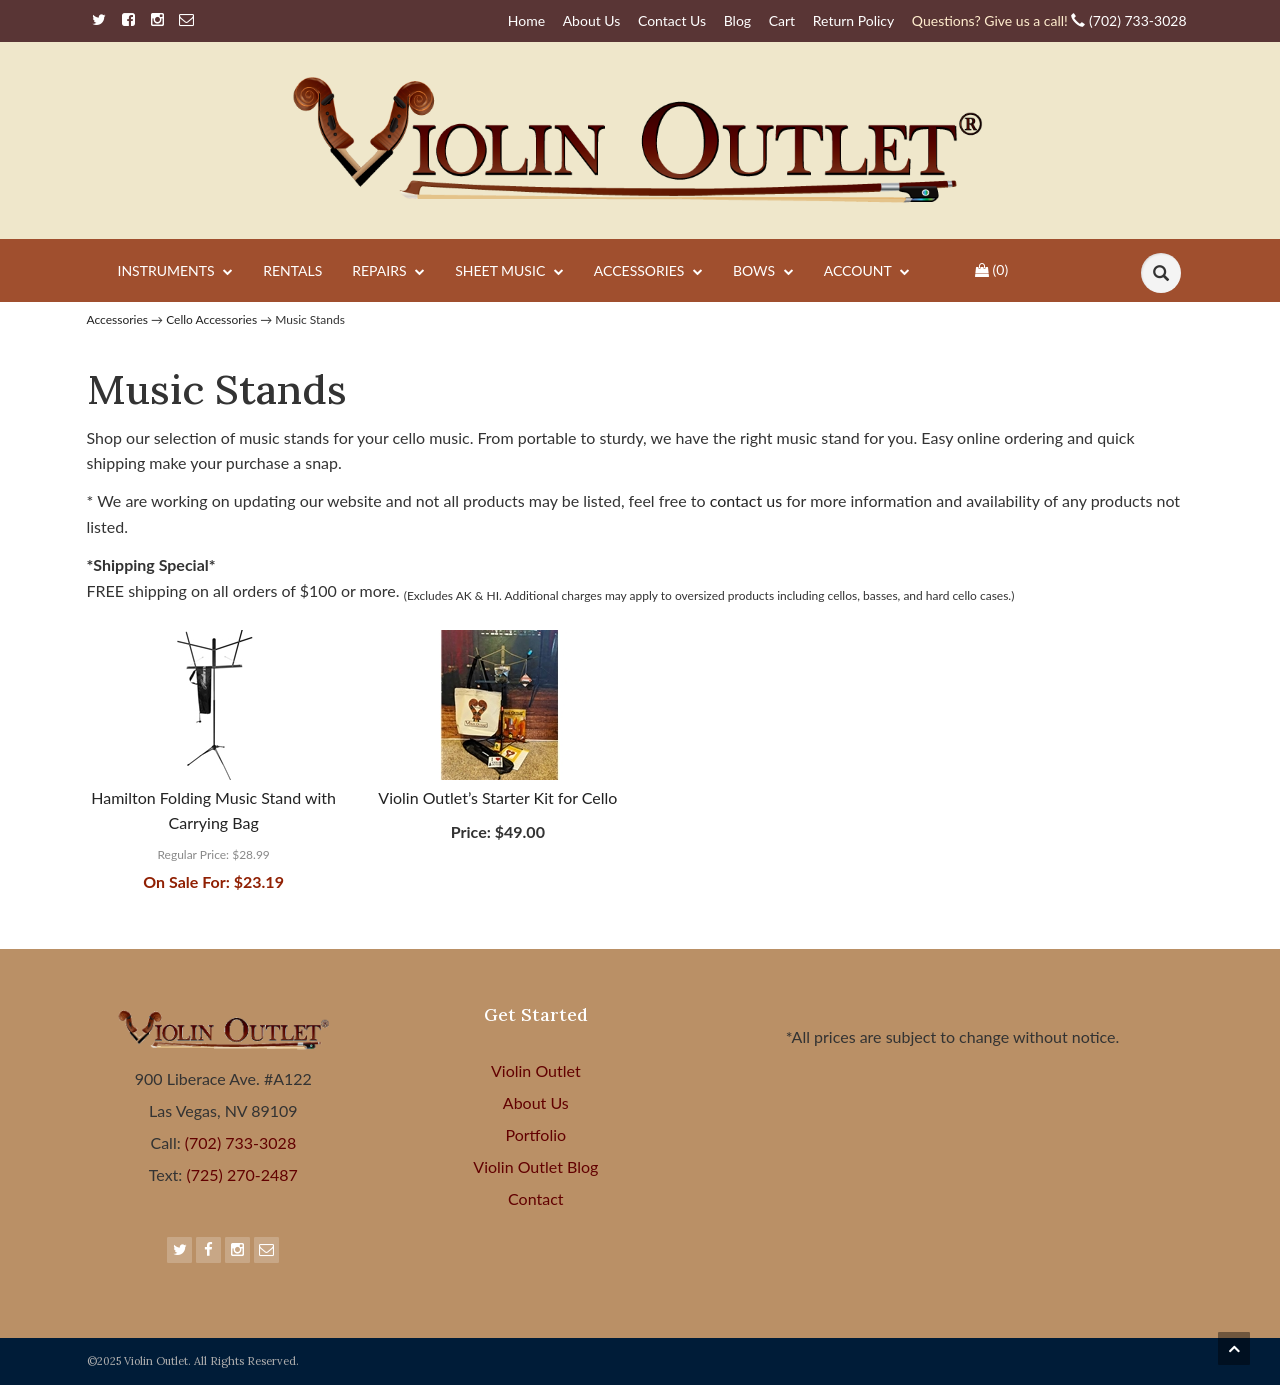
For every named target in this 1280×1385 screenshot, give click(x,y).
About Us (592, 20)
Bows (763, 272)
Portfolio (536, 1134)
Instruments (176, 272)
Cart (782, 20)
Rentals (292, 270)
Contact (535, 1198)
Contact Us (672, 20)
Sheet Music (509, 272)
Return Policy (854, 20)
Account (867, 272)
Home (526, 20)
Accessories (648, 272)
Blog (737, 20)
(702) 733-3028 (1049, 20)
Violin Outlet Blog (535, 1166)
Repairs (388, 272)
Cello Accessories (211, 319)
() (991, 269)
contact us (748, 500)
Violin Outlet (536, 1070)
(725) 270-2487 (239, 1174)
